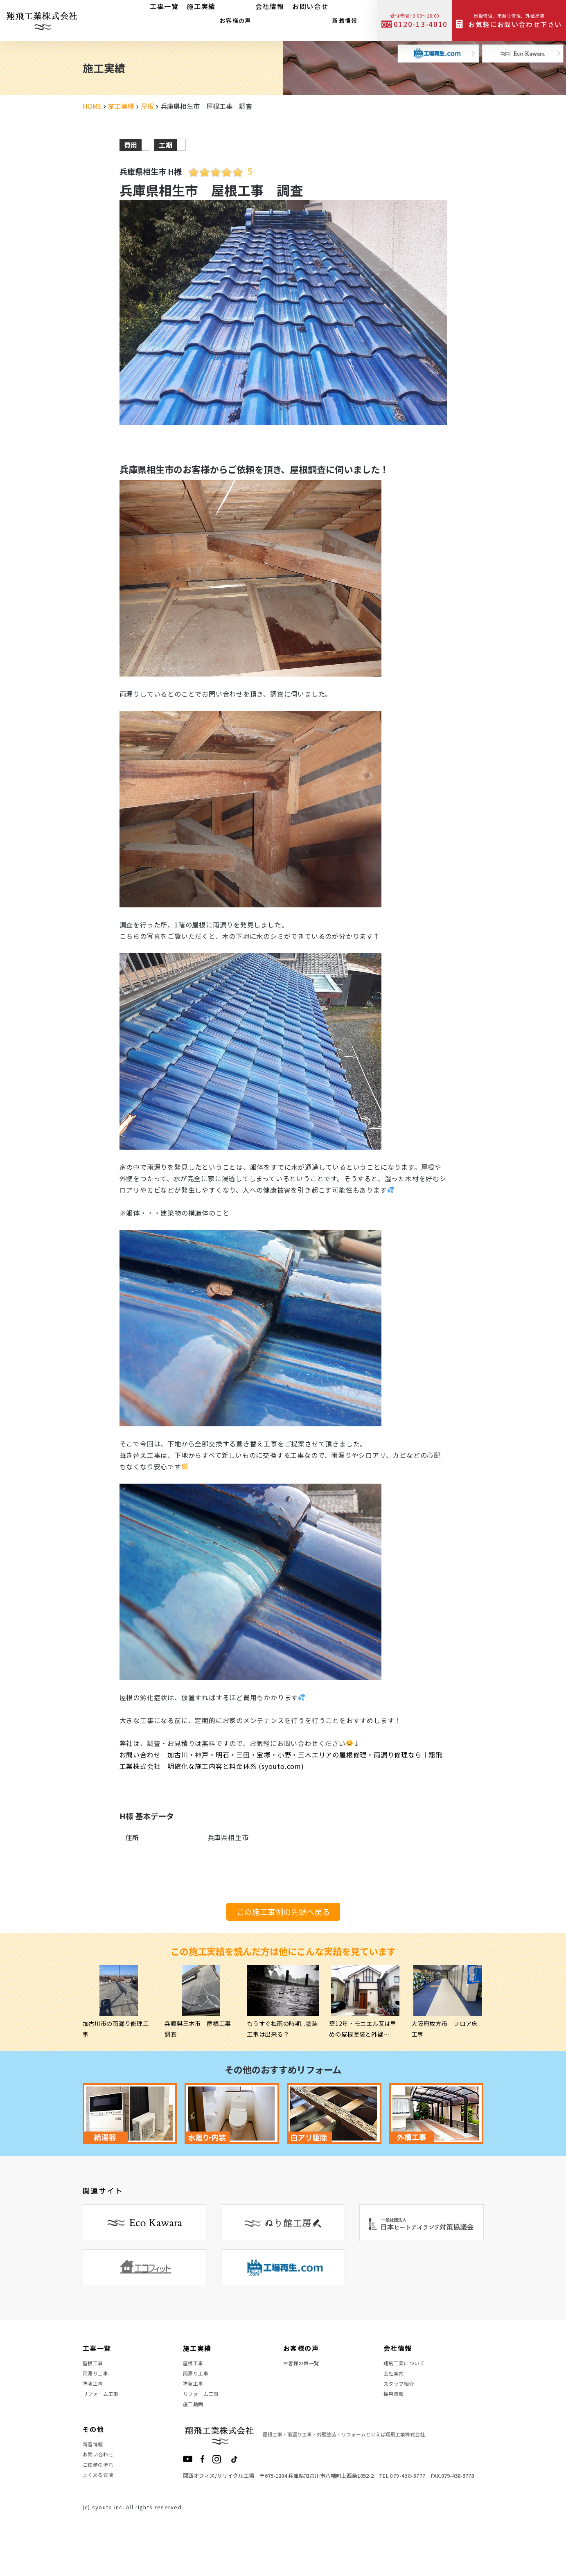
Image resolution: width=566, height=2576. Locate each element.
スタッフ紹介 (401, 2395)
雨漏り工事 (98, 2380)
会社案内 (395, 2380)
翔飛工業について (407, 2365)
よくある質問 (101, 2513)
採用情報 (395, 2409)
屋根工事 (95, 2365)
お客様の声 (231, 18)
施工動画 (195, 2424)
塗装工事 (95, 2395)
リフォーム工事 (104, 2409)
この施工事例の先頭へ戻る (283, 1911)
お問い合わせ (101, 2483)
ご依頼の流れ (101, 2498)
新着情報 (341, 18)
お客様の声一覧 (304, 2365)
